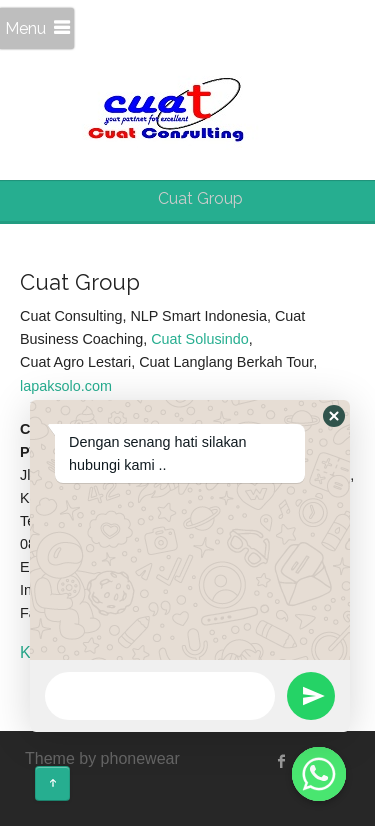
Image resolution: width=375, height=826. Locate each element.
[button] (334, 416)
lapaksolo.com (66, 386)
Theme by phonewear (102, 758)
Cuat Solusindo (200, 339)
